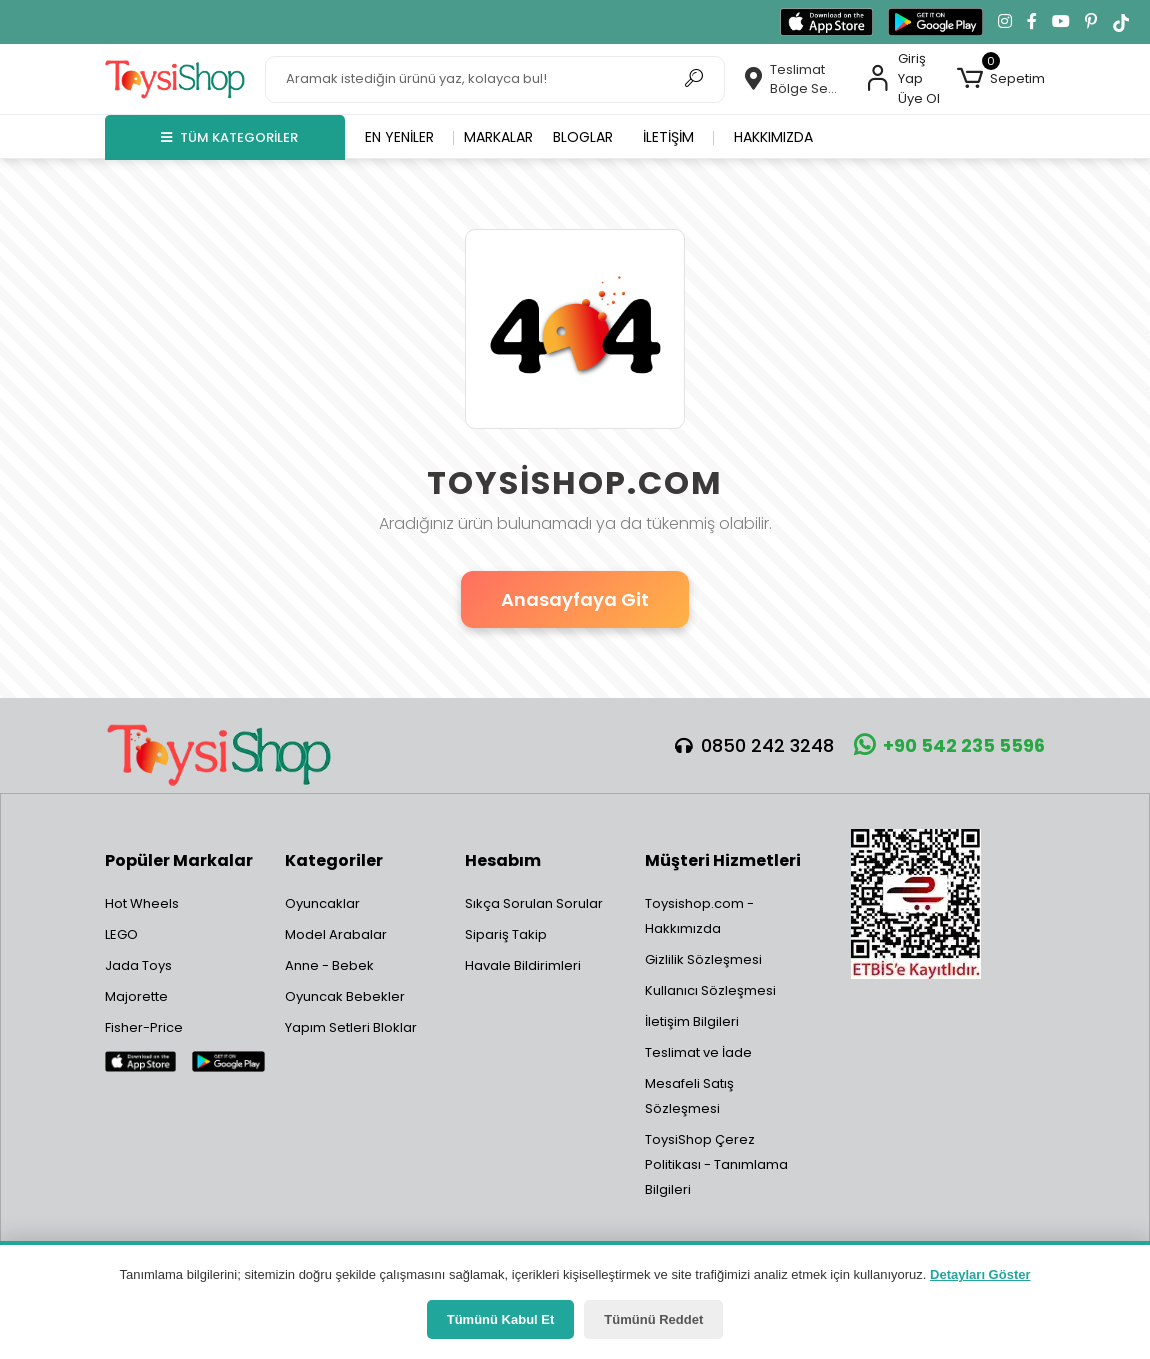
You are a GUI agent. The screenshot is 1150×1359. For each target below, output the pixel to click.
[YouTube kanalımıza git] (1061, 22)
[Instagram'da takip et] (1005, 22)
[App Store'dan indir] (826, 22)
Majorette (136, 996)
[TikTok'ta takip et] (1121, 22)
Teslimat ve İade (698, 1052)
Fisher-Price (144, 1027)
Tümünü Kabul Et (501, 1319)
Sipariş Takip (506, 934)
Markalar (498, 137)
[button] (1001, 79)
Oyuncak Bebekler (345, 996)
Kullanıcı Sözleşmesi (710, 990)
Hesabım (503, 860)
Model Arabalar (336, 934)
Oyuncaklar (322, 903)
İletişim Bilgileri (692, 1021)
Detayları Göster (980, 1274)
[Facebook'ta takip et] (1032, 22)
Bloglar (583, 137)
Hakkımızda (773, 137)
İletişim (668, 137)
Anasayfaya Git (575, 599)
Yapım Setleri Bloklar (351, 1027)
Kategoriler (334, 860)
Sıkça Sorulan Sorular (534, 903)
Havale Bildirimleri (523, 965)
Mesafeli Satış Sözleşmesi (689, 1096)
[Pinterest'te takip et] (1091, 22)
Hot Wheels (142, 903)
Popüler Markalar (179, 860)
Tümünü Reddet (653, 1319)
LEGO (121, 934)
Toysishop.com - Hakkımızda (699, 916)
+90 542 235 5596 (949, 745)
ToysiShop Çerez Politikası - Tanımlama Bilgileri (716, 1164)
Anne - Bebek (329, 965)
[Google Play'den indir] (935, 22)
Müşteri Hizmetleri (723, 860)
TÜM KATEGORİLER (229, 137)
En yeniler (399, 137)
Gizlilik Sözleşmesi (703, 959)
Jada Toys (138, 965)
